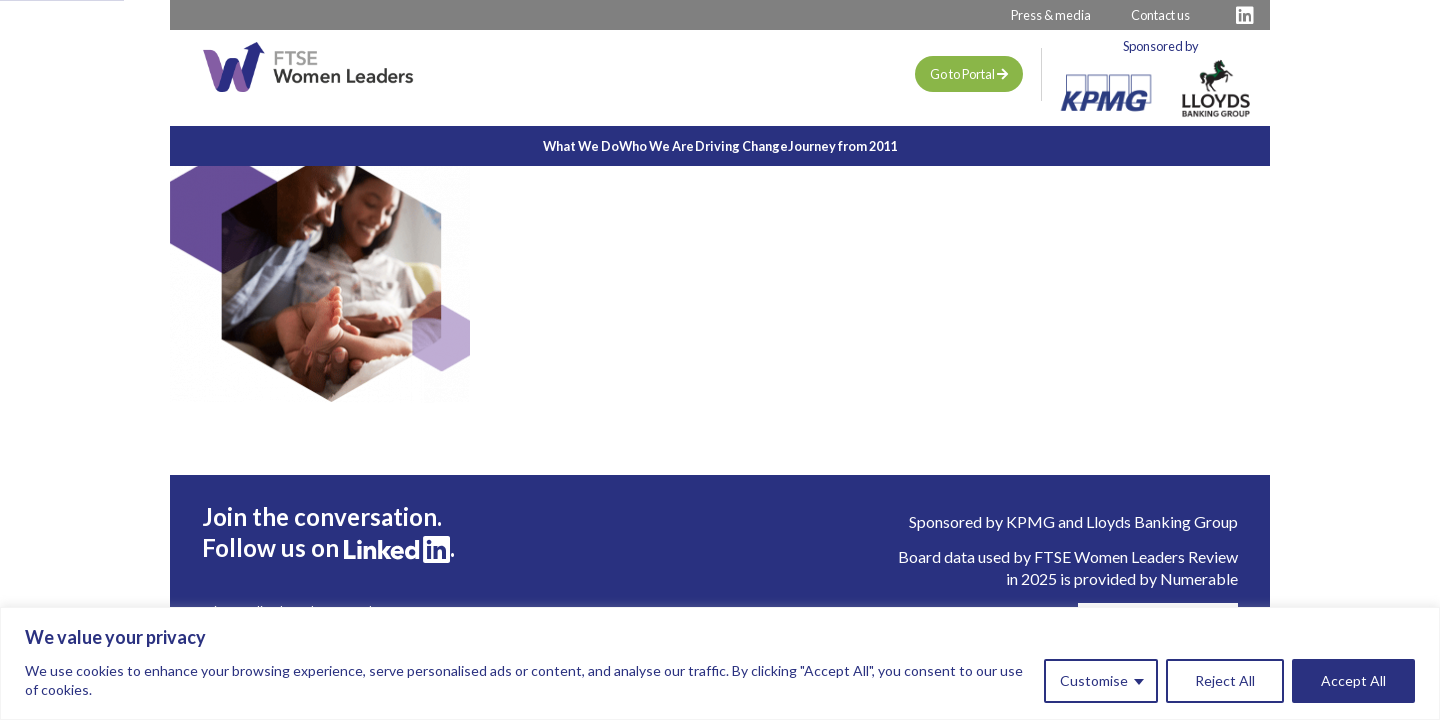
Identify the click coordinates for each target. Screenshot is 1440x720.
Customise (1094, 680)
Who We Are (633, 146)
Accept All (1353, 680)
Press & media (1051, 15)
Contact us (1160, 15)
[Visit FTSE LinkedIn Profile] (1245, 15)
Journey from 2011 (914, 146)
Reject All (1225, 680)
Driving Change (765, 146)
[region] (720, 663)
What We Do (510, 146)
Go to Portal (969, 74)
